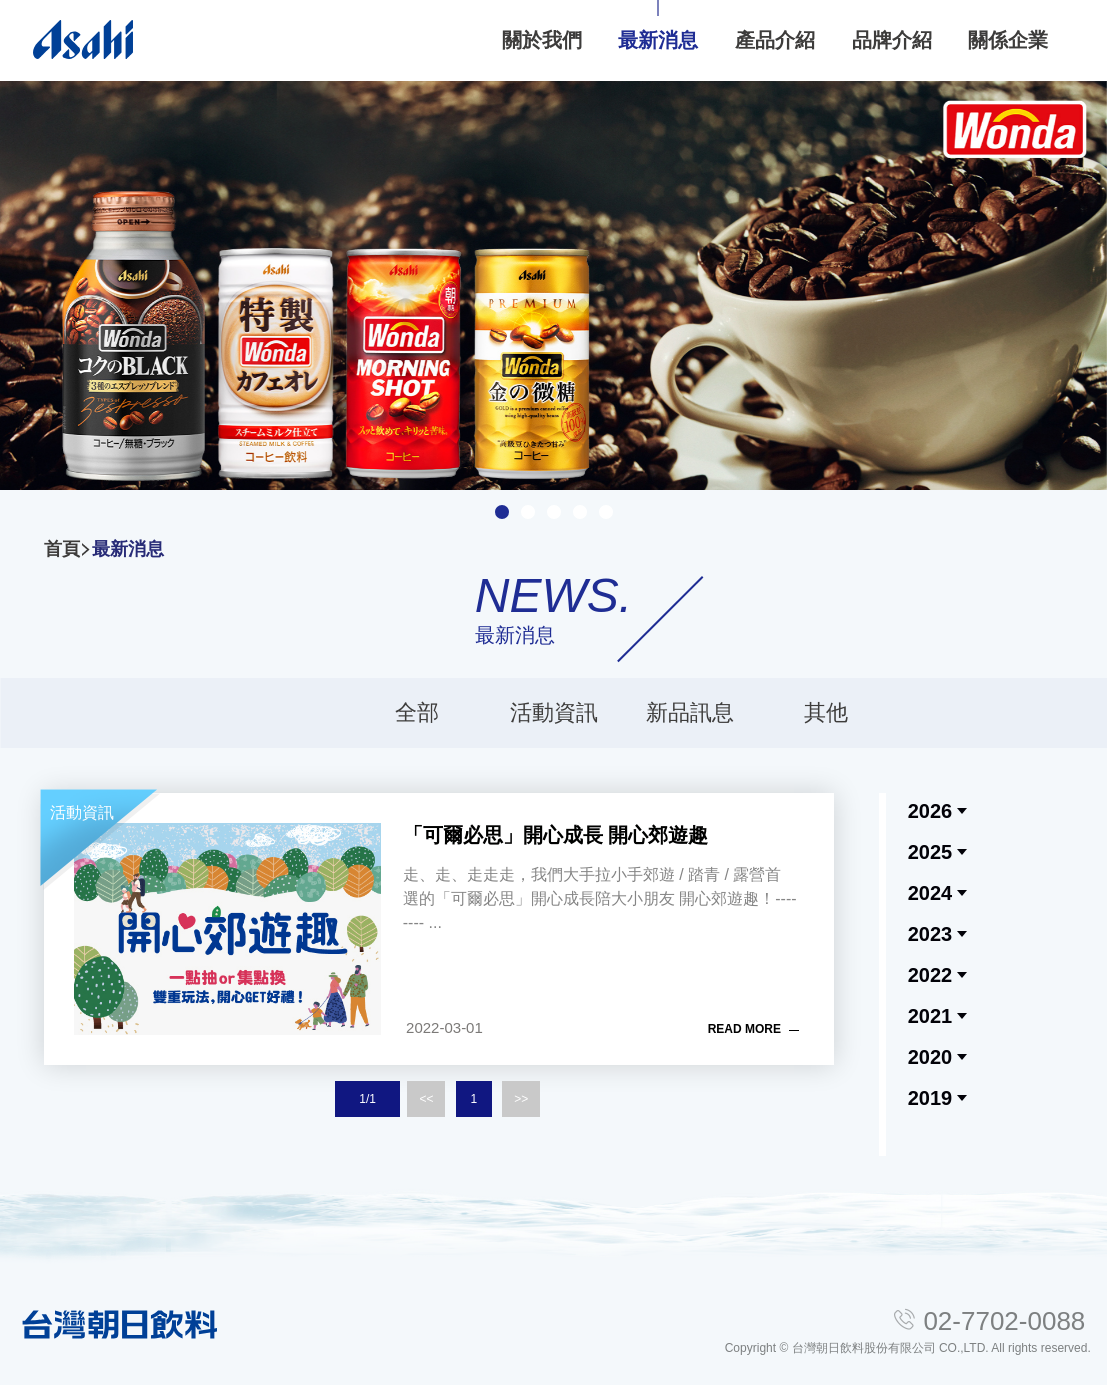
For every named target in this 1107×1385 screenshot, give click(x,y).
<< (426, 1099)
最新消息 (128, 549)
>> (521, 1099)
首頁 (62, 549)
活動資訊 (554, 712)
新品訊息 (690, 712)
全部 (417, 712)
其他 (826, 712)
